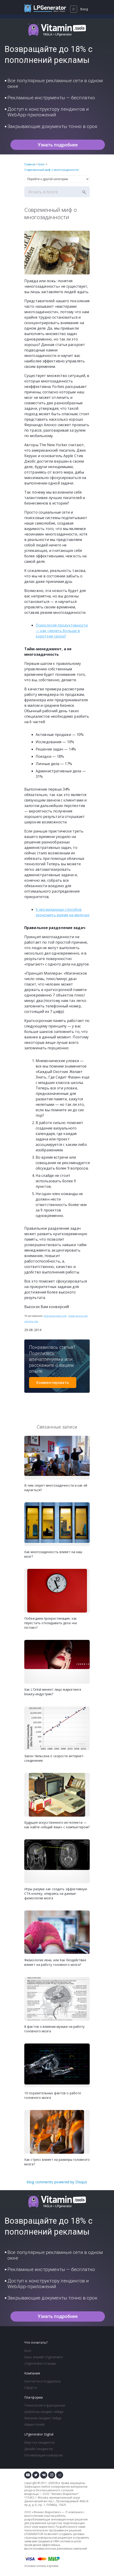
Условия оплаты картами (41, 2566)
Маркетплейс (34, 2424)
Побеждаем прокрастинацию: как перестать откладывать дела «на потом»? (50, 1623)
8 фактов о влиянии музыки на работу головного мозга (54, 2028)
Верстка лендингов (39, 2442)
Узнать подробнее (58, 145)
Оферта (30, 2387)
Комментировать (52, 1382)
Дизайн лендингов (38, 2449)
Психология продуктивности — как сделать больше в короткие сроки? (62, 631)
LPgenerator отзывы (40, 2363)
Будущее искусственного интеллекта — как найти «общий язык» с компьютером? (56, 1824)
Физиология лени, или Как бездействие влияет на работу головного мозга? (55, 1962)
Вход (84, 9)
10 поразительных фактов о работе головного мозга (52, 2095)
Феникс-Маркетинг (65, 2494)
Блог (28, 2350)
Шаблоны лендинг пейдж (44, 2412)
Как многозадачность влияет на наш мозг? (53, 1554)
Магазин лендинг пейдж (43, 2418)
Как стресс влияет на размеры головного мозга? (57, 2161)
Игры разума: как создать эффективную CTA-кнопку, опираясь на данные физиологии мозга (55, 1893)
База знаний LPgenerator (43, 2357)
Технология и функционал (44, 2405)
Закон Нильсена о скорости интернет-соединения (54, 1758)
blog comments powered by (57, 2181)
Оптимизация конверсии (43, 2455)
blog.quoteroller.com (55, 1315)
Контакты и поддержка (42, 2381)
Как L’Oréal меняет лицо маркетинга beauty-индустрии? (52, 1691)
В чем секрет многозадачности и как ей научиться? (55, 1487)
